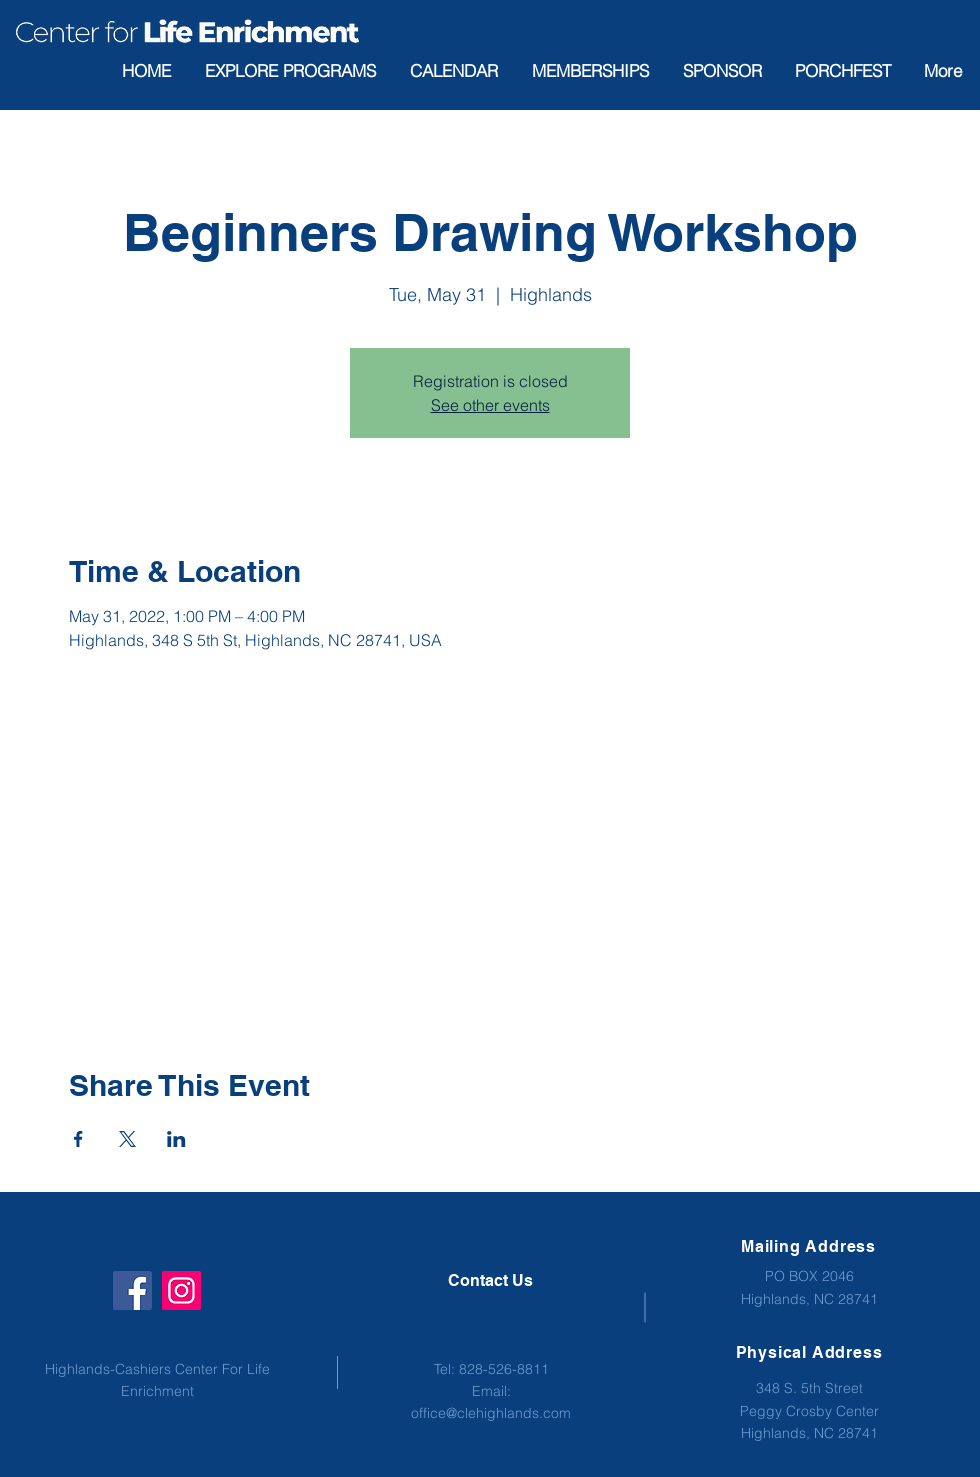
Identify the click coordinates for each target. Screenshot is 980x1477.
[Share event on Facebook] (78, 1139)
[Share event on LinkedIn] (176, 1139)
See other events (490, 405)
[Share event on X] (127, 1139)
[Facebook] (132, 1290)
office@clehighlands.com (491, 1413)
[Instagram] (181, 1290)
